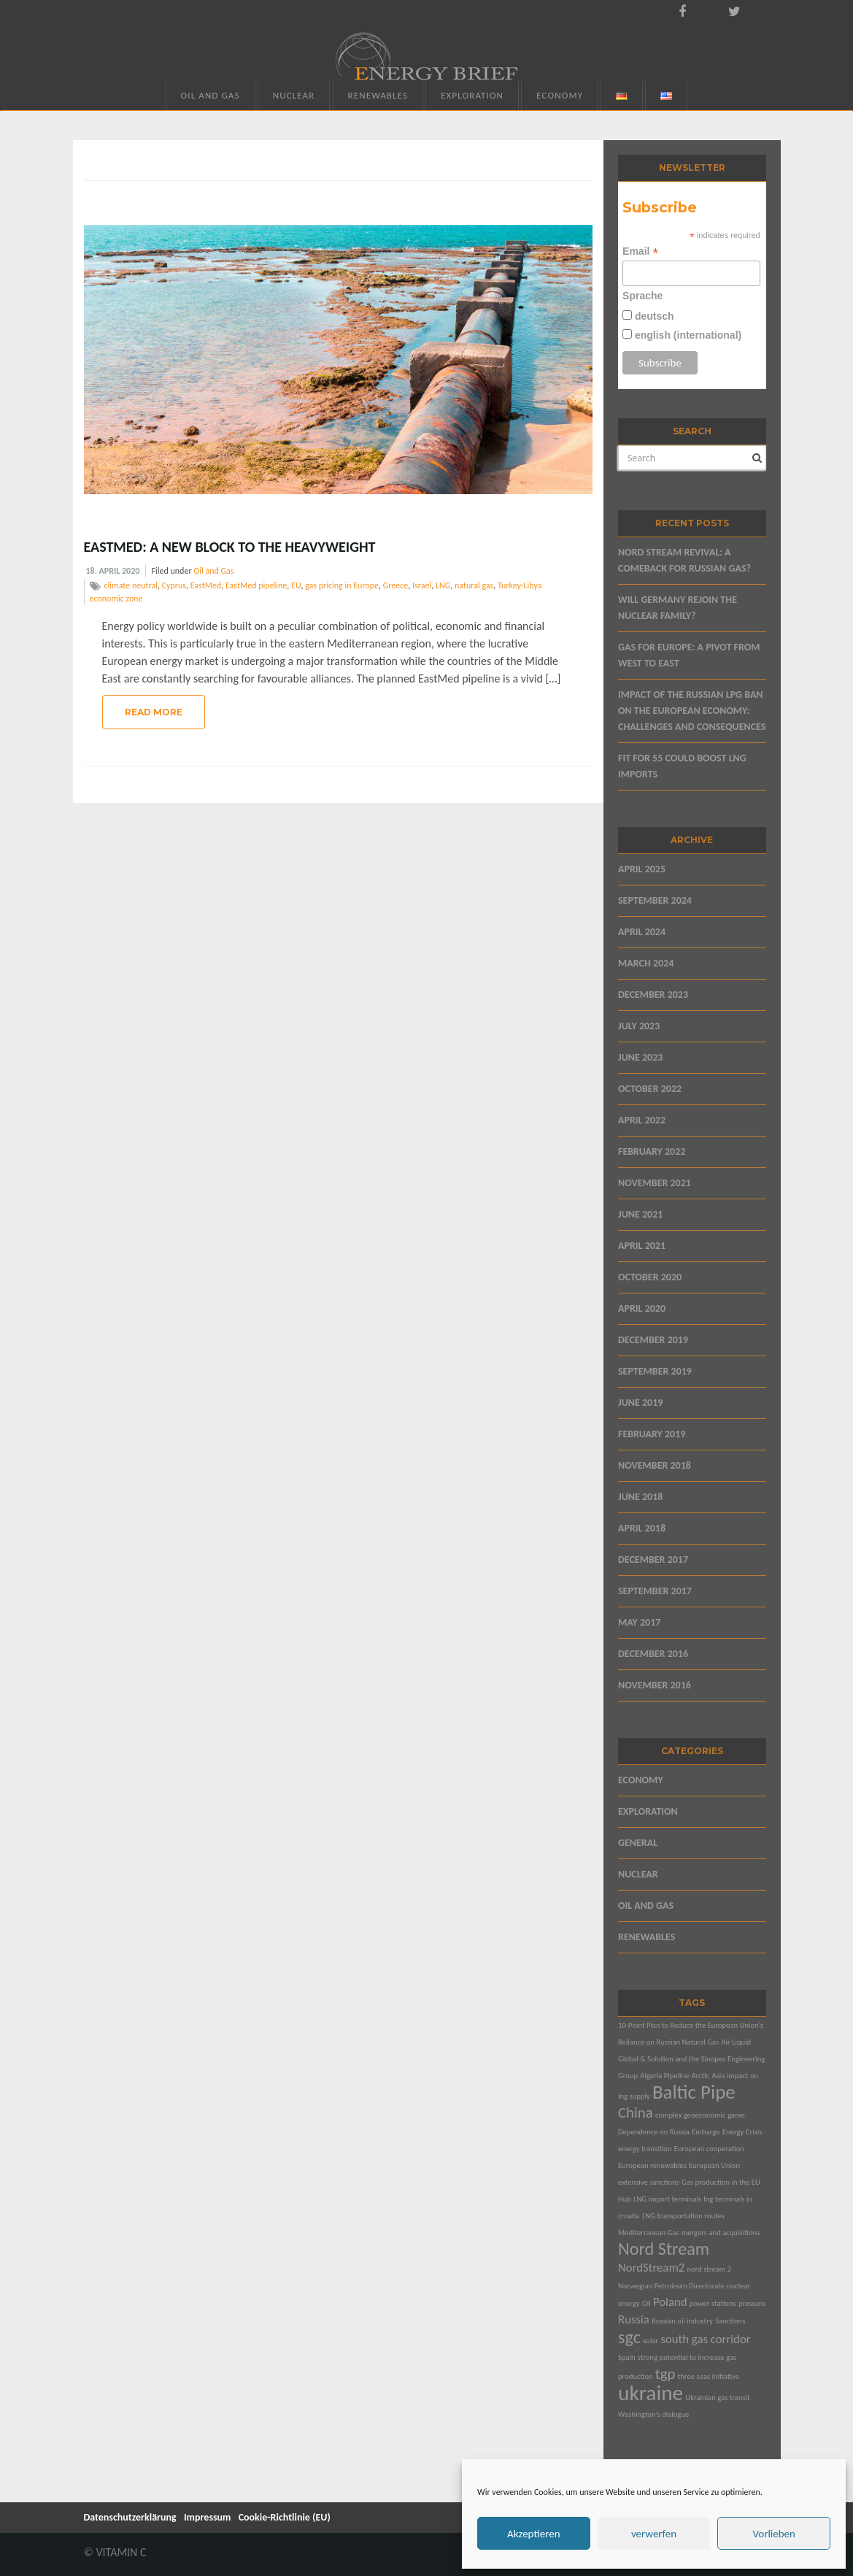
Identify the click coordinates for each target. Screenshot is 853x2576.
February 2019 (651, 1434)
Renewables (378, 95)
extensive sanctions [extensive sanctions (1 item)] (648, 2182)
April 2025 (641, 869)
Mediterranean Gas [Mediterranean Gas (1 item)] (648, 2232)
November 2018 (654, 1465)
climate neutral (131, 585)
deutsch (653, 316)
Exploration (472, 95)
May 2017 (639, 1622)
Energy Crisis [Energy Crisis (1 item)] (742, 2132)
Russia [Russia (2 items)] (633, 2319)
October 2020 (650, 1277)
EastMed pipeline (256, 585)
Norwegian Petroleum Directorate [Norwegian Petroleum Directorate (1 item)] (671, 2286)
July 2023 (639, 1026)
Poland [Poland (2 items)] (670, 2302)
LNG (443, 585)
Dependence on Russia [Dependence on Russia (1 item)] (654, 2132)
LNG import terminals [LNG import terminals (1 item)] (667, 2199)
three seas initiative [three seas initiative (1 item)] (708, 2376)
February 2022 (651, 1151)
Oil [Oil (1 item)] (646, 2303)
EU (296, 585)
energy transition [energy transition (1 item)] (645, 2148)
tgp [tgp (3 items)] (665, 2373)
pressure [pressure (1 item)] (751, 2303)
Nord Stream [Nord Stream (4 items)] (663, 2249)
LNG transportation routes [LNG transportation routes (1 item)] (683, 2216)
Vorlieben (773, 2533)
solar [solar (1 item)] (650, 2340)
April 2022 (641, 1120)
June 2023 (640, 1057)
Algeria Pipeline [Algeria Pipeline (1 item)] (664, 2075)
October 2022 (650, 1089)
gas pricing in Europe (342, 585)
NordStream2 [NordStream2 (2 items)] (651, 2267)
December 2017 (653, 1559)
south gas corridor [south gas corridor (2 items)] (705, 2339)
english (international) (686, 335)
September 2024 (655, 900)
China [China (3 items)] (635, 2112)
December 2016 (653, 1654)
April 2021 (641, 1245)
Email (640, 251)
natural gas (474, 585)
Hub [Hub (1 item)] (624, 2199)
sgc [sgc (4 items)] (629, 2337)
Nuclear (294, 95)
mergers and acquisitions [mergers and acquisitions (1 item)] (721, 2232)
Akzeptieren (533, 2533)
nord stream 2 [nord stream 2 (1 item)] (709, 2269)
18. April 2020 (113, 571)
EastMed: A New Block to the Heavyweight (230, 546)
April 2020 (641, 1308)
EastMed (206, 585)
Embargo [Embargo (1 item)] (706, 2132)
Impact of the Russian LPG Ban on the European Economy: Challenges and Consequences (691, 710)
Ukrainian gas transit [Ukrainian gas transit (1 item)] (717, 2397)
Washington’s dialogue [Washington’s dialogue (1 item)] (653, 2414)
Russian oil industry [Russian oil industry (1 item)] (682, 2321)
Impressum (207, 2517)
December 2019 (653, 1340)
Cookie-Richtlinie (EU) (285, 2517)
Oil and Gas (210, 95)
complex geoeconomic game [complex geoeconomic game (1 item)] (700, 2115)
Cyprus (174, 585)
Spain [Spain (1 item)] (627, 2357)
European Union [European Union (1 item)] (714, 2165)
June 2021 (640, 1214)
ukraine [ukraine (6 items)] (650, 2393)
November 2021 (654, 1183)
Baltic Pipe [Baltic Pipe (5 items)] (694, 2092)
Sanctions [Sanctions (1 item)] (730, 2321)
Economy (559, 95)
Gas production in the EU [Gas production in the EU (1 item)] (721, 2182)
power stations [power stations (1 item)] (713, 2303)
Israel (421, 585)
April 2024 (641, 932)
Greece (396, 585)
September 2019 (655, 1371)
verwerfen (653, 2533)
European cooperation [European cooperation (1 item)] (709, 2148)
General (637, 1843)
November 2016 (654, 1685)
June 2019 (640, 1402)
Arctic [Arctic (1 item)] (701, 2075)
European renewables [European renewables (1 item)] (652, 2165)
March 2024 (645, 963)
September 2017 (655, 1591)
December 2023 (653, 994)
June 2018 (640, 1497)
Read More (153, 712)
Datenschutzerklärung (130, 2517)
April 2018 (641, 1528)
